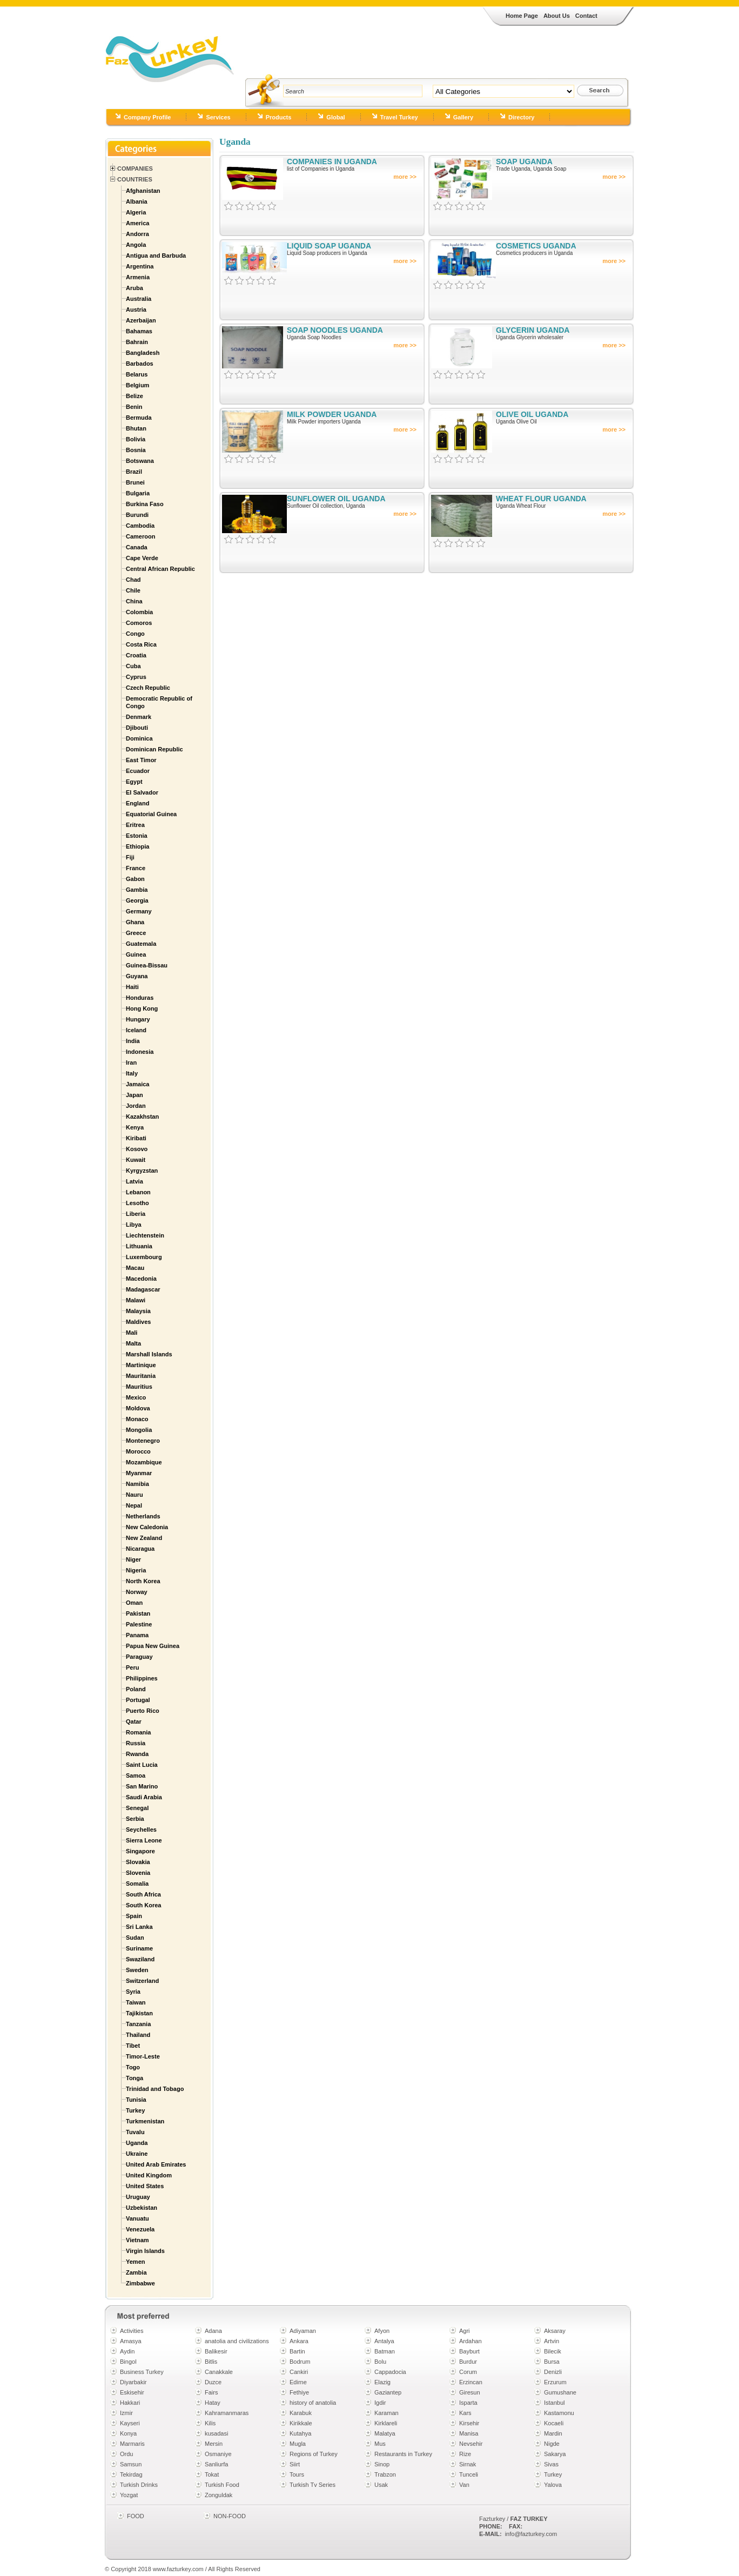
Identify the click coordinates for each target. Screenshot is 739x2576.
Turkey (135, 2110)
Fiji (130, 857)
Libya (134, 1224)
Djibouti (137, 727)
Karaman (386, 2413)
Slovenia (138, 1872)
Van (464, 2484)
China (134, 601)
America (137, 223)
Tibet (133, 2045)
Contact (586, 15)
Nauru (134, 1494)
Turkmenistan (145, 2121)
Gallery (463, 117)
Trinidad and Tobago (155, 2089)
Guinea (136, 954)
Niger (133, 1559)
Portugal (138, 1700)
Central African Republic (160, 569)
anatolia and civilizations (237, 2341)
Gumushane (560, 2392)
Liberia (135, 1213)
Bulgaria (138, 493)
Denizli (553, 2372)
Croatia (136, 655)
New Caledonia (147, 1527)
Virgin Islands (145, 2251)
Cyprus (136, 677)
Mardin (553, 2433)
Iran (131, 1062)
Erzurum (555, 2382)
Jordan (136, 1105)
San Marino (142, 1786)
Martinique (141, 1365)
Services (218, 117)
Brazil (134, 471)
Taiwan (135, 2002)
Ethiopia (137, 846)
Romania (138, 1732)
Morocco (138, 1451)
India (133, 1041)
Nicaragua (140, 1548)
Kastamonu (559, 2413)
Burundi (137, 515)
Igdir (380, 2402)
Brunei (135, 482)
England (137, 803)
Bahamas (139, 331)
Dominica (139, 738)
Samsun (131, 2464)
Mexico (136, 1397)
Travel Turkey (399, 117)
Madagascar (143, 1289)
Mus (380, 2443)
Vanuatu (137, 2218)
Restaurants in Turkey (403, 2454)
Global (335, 117)
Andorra (137, 234)
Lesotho (137, 1203)
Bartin (297, 2351)
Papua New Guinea (152, 1646)
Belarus (136, 374)
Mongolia (139, 1430)
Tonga (134, 2078)
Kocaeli (553, 2423)
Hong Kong (142, 1008)
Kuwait (135, 1159)
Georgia (137, 900)
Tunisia (136, 2099)
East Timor (141, 760)
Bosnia (136, 450)
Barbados (139, 363)
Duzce (213, 2382)
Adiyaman (303, 2331)
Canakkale (219, 2372)
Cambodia (140, 525)
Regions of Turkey (314, 2454)
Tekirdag (131, 2474)
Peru (132, 1667)
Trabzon (385, 2474)
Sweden (137, 1970)
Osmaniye (218, 2454)
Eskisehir (132, 2392)
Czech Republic (148, 687)
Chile (133, 590)
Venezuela (140, 2229)
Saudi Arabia (144, 1797)
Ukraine (136, 2153)
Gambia (136, 889)
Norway (136, 1592)
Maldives (138, 1322)
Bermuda (139, 417)
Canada (136, 547)
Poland (136, 1689)
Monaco (137, 1419)
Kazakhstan (142, 1116)
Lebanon (138, 1192)
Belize (134, 396)
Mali (131, 1332)
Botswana (140, 461)
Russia (135, 1743)
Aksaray (555, 2331)
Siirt (295, 2464)
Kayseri (130, 2423)
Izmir (126, 2413)
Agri (464, 2331)
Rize (465, 2454)
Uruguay (138, 2197)
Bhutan (136, 428)
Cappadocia (390, 2372)
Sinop (381, 2464)
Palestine (139, 1624)
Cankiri (299, 2372)
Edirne (298, 2382)
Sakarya (555, 2454)
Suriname (139, 1948)
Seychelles (141, 1829)
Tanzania (138, 2024)
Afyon (381, 2331)
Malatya (384, 2433)
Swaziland (140, 1959)
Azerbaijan (141, 320)
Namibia (137, 1484)
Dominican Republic (154, 749)
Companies (135, 168)
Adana (213, 2331)
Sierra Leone (144, 1840)
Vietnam (137, 2240)
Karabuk (301, 2413)
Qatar (134, 1721)
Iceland (136, 1030)
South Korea (143, 1905)
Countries (134, 179)
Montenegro (143, 1440)
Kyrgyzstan (142, 1170)
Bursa (552, 2361)
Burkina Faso (145, 504)
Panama (137, 1635)
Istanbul (554, 2402)
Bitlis (211, 2361)
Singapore (140, 1851)
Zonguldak (218, 2495)
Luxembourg (144, 1257)
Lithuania (139, 1246)
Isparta (468, 2402)
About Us (556, 15)
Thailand (138, 2035)
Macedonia (141, 1278)
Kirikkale (301, 2423)
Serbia (135, 1818)
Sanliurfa (216, 2464)
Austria (136, 309)
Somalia (137, 1883)
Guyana (136, 976)
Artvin (551, 2341)
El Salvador (142, 792)
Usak (381, 2484)
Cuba (133, 666)
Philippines (142, 1678)
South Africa (143, 1894)
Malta (133, 1343)
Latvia (134, 1181)
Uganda (136, 2143)
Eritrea (135, 825)
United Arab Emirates (156, 2164)
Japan (134, 1095)
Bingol (128, 2361)
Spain (134, 1916)
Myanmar (139, 1473)
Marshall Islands (149, 1354)
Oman (134, 1602)
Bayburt (469, 2351)
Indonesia (139, 1051)
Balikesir (216, 2351)
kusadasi (216, 2433)
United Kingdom (149, 2175)
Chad (133, 579)
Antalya (384, 2341)
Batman (384, 2351)
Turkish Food (222, 2484)
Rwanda (137, 1754)
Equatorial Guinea (151, 814)
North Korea (143, 1581)
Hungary (138, 1019)
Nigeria (136, 1570)
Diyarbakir (133, 2382)
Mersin (214, 2443)
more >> (404, 176)
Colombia (139, 612)
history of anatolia (313, 2402)
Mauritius (139, 1386)
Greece (136, 933)
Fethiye (299, 2392)
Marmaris (132, 2443)
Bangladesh (142, 352)
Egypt (134, 781)
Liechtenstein (145, 1235)
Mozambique (144, 1462)
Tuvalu (135, 2132)
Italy (132, 1073)
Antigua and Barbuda (156, 255)
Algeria (136, 212)
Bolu (380, 2361)
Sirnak (467, 2464)
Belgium (137, 385)
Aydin (127, 2351)
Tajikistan (139, 2013)
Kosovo (136, 1149)
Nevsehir (470, 2443)
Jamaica (137, 1084)
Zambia (136, 2272)
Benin (134, 406)
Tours (297, 2474)
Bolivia (135, 439)
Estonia (136, 835)
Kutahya (300, 2433)
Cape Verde (142, 558)
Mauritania (141, 1376)
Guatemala (141, 943)
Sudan (135, 1937)
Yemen (135, 2261)
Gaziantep (387, 2392)
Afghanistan (143, 190)
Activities (131, 2331)
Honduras (139, 997)
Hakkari (130, 2402)
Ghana (135, 922)
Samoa (135, 1775)
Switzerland (142, 1981)
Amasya (131, 2341)
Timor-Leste (143, 2056)
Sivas (551, 2464)
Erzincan (470, 2382)
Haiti (132, 987)
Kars (465, 2413)
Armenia (138, 277)
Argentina (139, 266)
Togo (133, 2067)
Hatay (212, 2402)
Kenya (135, 1127)
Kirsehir (469, 2423)
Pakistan (138, 1613)
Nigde (552, 2443)
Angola (136, 244)
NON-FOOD (229, 2516)
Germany (139, 911)
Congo (135, 633)
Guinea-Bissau (146, 965)
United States (145, 2186)
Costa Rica (141, 644)
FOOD (135, 2516)
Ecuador (138, 771)
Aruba (134, 288)
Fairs (211, 2392)
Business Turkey (142, 2372)
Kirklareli (385, 2423)
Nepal (134, 1505)
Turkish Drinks (139, 2484)
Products (279, 117)
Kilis (210, 2423)
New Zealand (144, 1538)
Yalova (553, 2484)
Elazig (382, 2382)
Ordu (126, 2454)
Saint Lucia (142, 1764)
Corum (468, 2372)
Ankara (299, 2341)
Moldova (138, 1408)
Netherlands (143, 1516)
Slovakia (138, 1862)
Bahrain (137, 342)
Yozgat (129, 2495)
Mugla (298, 2443)
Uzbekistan (141, 2207)
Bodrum (300, 2361)
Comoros (139, 623)
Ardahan (470, 2341)
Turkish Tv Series (312, 2484)
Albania (136, 201)
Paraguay (139, 1656)
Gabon (135, 879)
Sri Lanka (139, 1926)
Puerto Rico (142, 1710)
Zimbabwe (140, 2283)
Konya (128, 2433)
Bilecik (552, 2351)
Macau (135, 1268)
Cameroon (140, 536)
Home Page (522, 15)
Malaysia (138, 1311)
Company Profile (147, 117)
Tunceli (468, 2474)
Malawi (135, 1300)
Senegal (137, 1808)
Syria (133, 1991)
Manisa (468, 2433)
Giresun (469, 2392)
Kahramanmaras (226, 2413)
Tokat (212, 2474)
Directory (521, 117)
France (135, 868)
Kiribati (136, 1138)
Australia (138, 298)
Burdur (468, 2361)
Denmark (138, 717)
